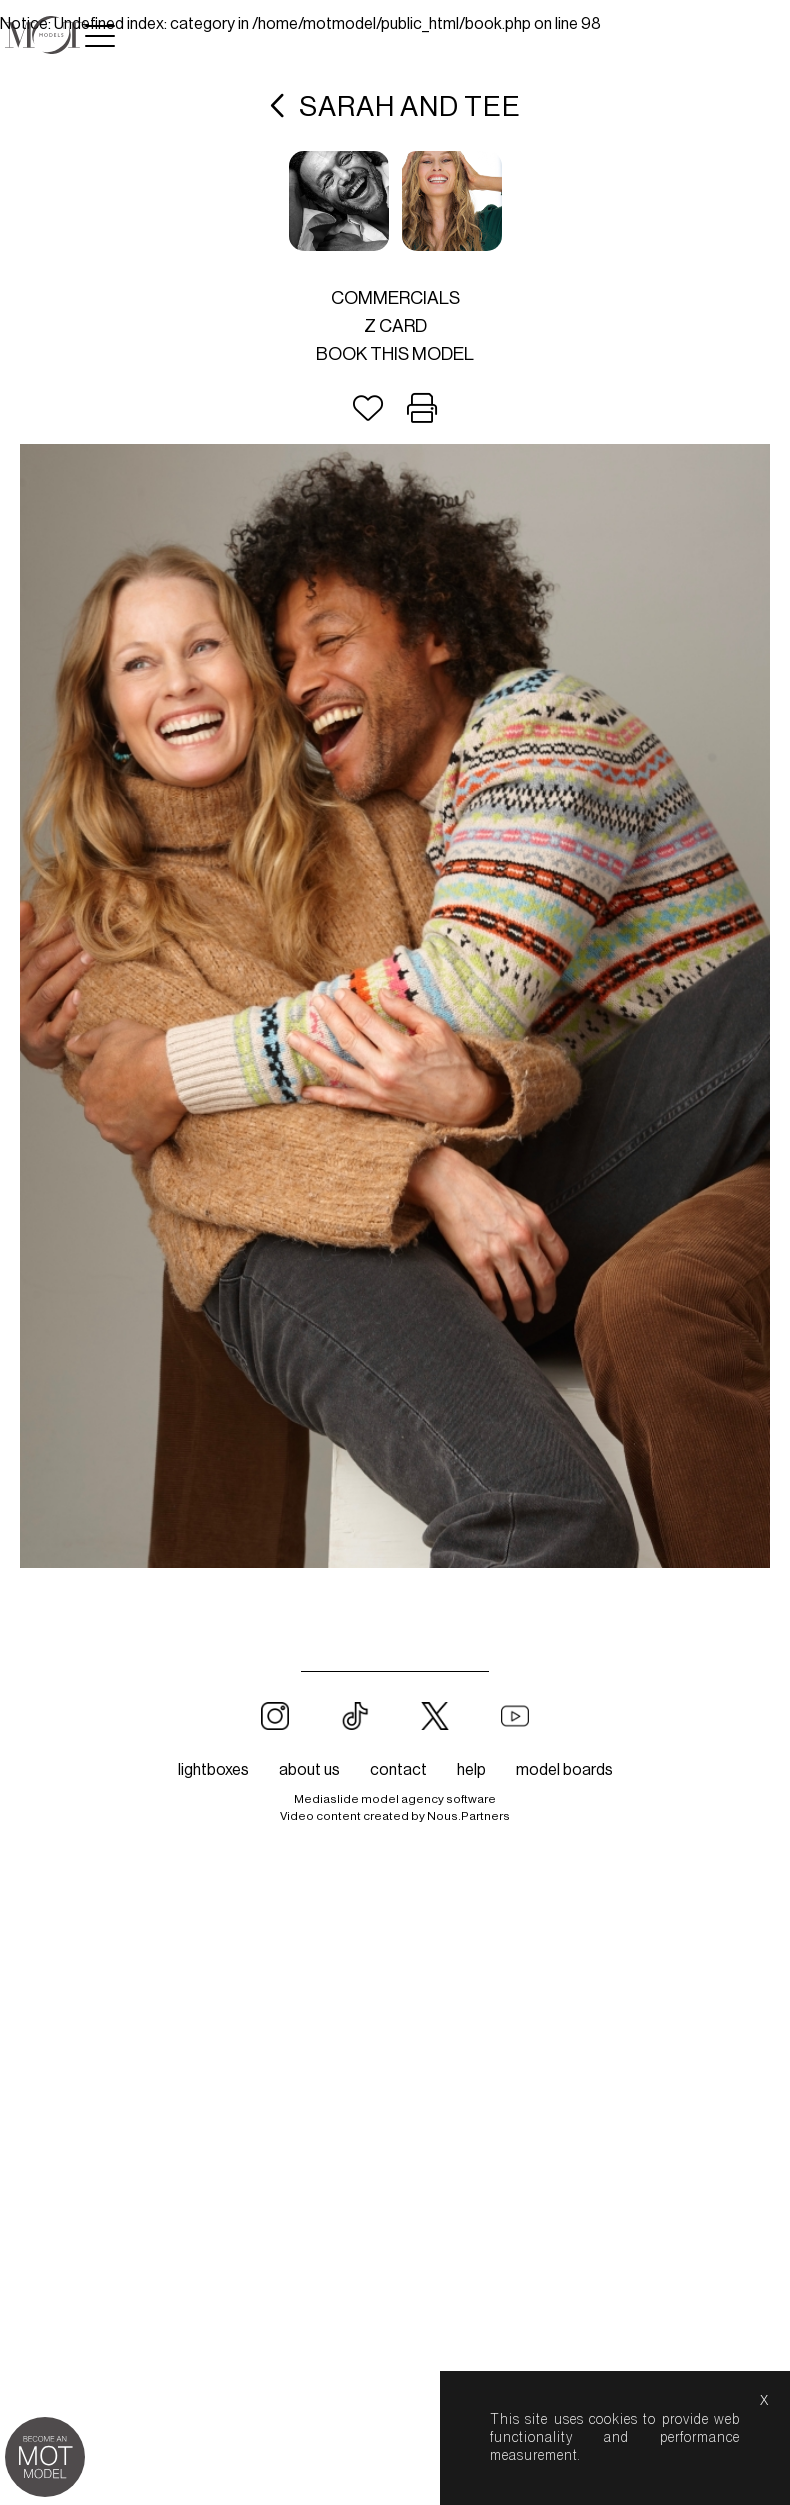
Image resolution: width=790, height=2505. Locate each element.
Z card (395, 326)
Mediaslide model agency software (395, 1799)
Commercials (395, 298)
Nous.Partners (468, 1816)
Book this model (395, 354)
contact (398, 1770)
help (471, 1770)
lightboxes (213, 1770)
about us (309, 1770)
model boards (564, 1770)
